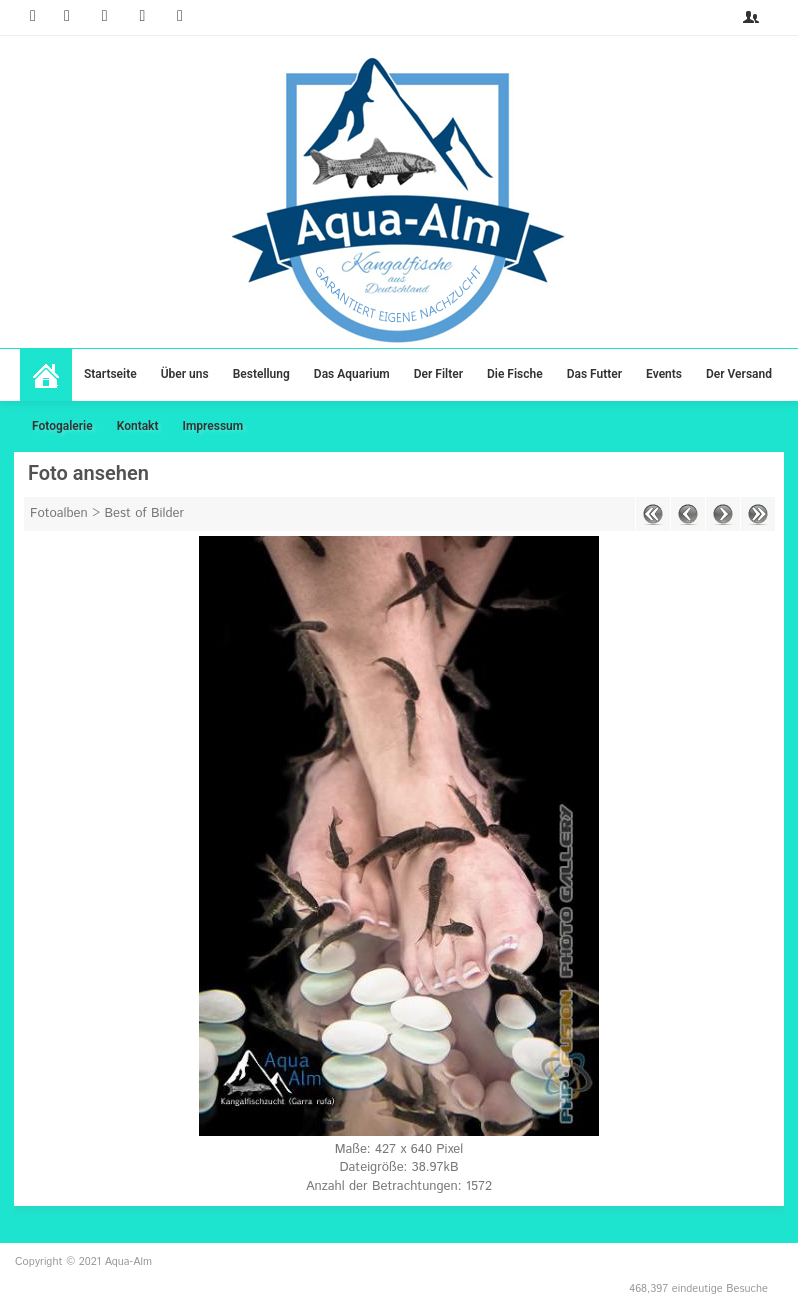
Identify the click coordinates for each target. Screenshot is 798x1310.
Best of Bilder (145, 513)
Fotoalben (59, 513)
